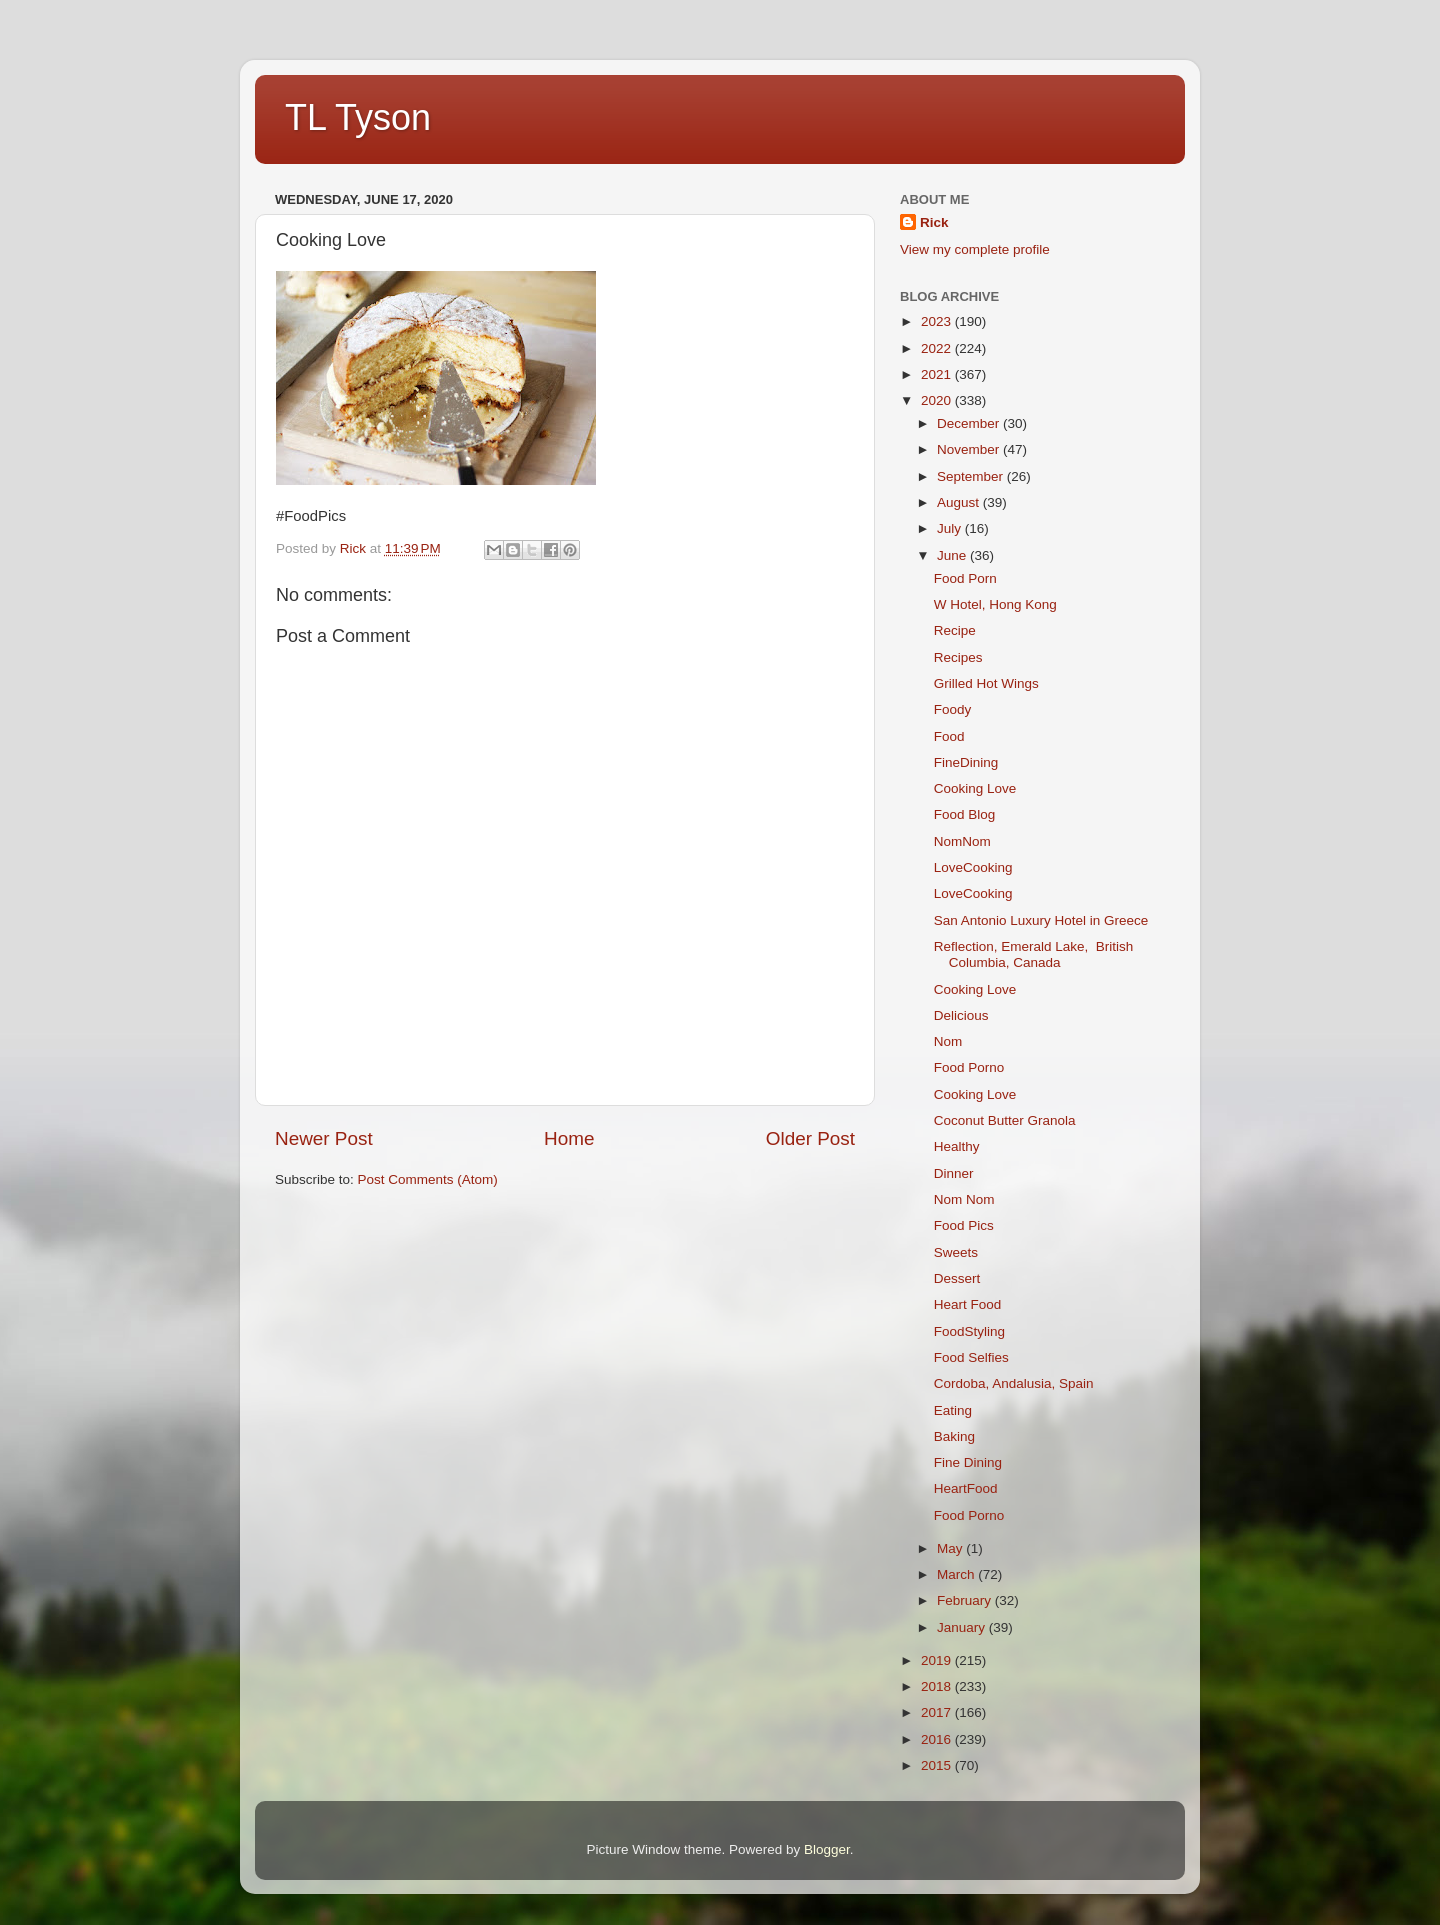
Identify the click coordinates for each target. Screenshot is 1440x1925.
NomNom (962, 841)
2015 (938, 1765)
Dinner (954, 1173)
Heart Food (968, 1304)
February (966, 1600)
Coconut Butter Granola (1005, 1120)
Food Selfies (971, 1357)
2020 (938, 400)
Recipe (955, 630)
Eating (953, 1410)
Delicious (961, 1015)
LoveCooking (973, 867)
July (951, 528)
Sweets (956, 1252)
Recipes (958, 657)
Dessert (957, 1278)
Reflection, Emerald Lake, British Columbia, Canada (1034, 954)
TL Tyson (358, 117)
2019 (938, 1660)
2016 (938, 1739)
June (953, 555)
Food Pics (964, 1225)
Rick (934, 222)
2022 (938, 348)
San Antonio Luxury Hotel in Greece (1041, 920)
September (972, 476)
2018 (938, 1686)
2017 (938, 1712)
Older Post (810, 1138)
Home (569, 1138)
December (970, 423)
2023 (938, 321)
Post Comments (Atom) (428, 1179)
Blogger (827, 1849)
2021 (938, 374)
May (951, 1548)
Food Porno (969, 1067)
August (960, 502)
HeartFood (966, 1488)
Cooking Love (975, 788)
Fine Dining (968, 1462)
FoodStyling (969, 1331)
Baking (954, 1436)
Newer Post (324, 1138)
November (970, 449)
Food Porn (965, 578)
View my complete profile (975, 249)
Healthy (957, 1146)
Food (949, 736)
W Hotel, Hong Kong (995, 604)
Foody (953, 709)
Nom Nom (964, 1199)
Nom (948, 1041)
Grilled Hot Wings (986, 683)
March (957, 1574)
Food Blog (965, 814)
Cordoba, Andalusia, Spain (1014, 1383)
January (963, 1627)
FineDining (966, 762)
